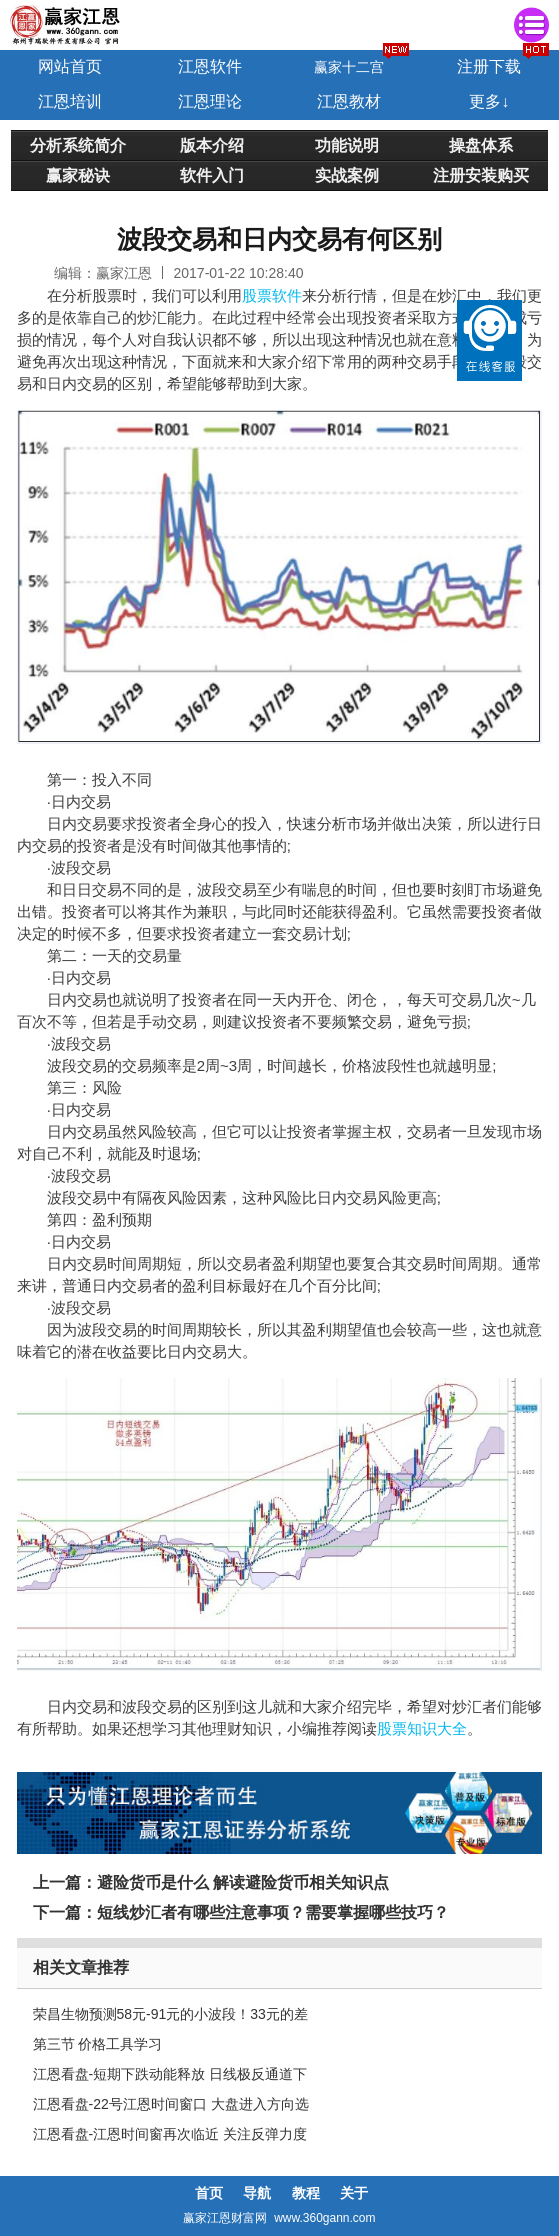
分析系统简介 (78, 145)
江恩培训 (70, 101)
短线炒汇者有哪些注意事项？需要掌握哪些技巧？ (273, 1912)
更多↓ (489, 101)
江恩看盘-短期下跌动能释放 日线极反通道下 (170, 2074)
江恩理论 (210, 101)
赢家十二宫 (349, 67)
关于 (354, 2193)
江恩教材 (349, 101)
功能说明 (347, 145)
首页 (209, 2193)
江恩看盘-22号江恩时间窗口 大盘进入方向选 (171, 2104)
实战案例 (347, 175)
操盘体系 (481, 145)
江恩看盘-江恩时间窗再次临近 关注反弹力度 (170, 2134)
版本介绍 (212, 145)
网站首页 (70, 66)
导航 (257, 2193)
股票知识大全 (422, 1728)
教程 (306, 2193)
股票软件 (272, 295)
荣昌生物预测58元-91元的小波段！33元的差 (170, 2014)
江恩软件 (210, 66)
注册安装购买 (481, 175)
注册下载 (489, 66)
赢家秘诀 (78, 175)
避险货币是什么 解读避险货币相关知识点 (243, 1882)
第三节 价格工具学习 (98, 2044)
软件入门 (212, 175)
